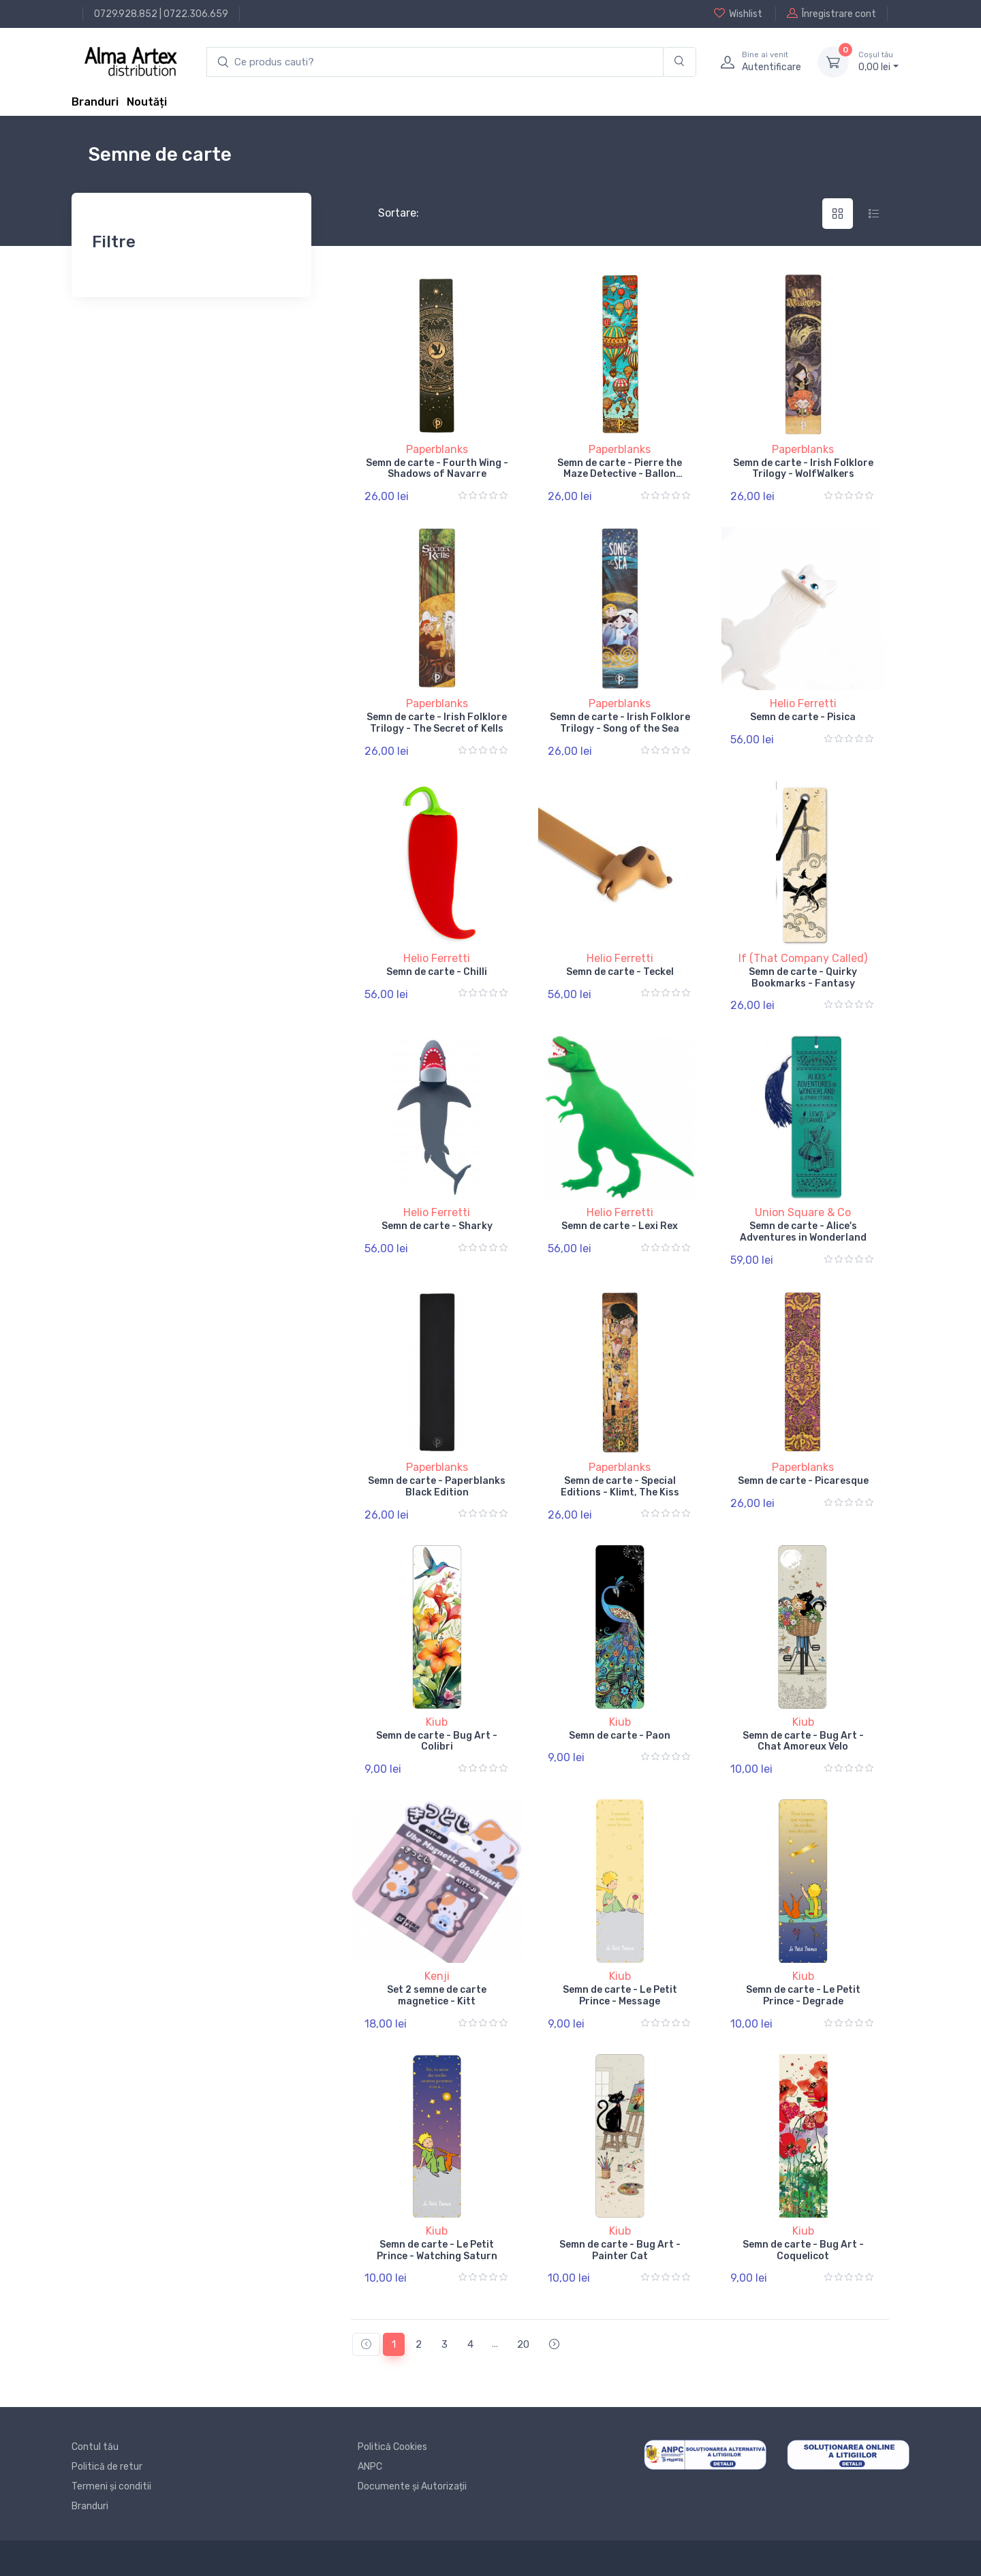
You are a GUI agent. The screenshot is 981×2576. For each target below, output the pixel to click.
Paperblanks (437, 449)
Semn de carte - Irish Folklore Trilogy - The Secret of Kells (437, 722)
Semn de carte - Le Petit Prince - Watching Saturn (437, 2250)
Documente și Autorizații (412, 2486)
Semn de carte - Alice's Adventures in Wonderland (803, 1231)
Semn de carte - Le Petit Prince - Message (620, 1995)
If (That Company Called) (802, 958)
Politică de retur (107, 2466)
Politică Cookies (392, 2447)
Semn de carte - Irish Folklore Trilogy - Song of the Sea (620, 722)
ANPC (370, 2466)
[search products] (435, 62)
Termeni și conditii (111, 2486)
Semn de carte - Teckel (620, 972)
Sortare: (387, 212)
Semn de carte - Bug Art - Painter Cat (620, 2250)
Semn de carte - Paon (619, 1735)
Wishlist (738, 13)
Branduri (95, 101)
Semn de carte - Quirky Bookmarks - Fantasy (803, 977)
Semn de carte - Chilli (436, 972)
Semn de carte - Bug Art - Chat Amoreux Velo (803, 1741)
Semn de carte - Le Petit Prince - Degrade (803, 1995)
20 (523, 2344)
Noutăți (147, 101)
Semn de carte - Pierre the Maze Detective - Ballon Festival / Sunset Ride (619, 474)
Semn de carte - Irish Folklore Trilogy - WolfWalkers (803, 468)
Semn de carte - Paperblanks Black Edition (436, 1486)
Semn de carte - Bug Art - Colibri (436, 1741)
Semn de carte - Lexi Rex (619, 1226)
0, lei (878, 61)
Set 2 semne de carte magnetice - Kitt (436, 1995)
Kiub (437, 1722)
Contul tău (95, 2447)
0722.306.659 (196, 14)
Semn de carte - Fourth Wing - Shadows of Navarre (437, 468)
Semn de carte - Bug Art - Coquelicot (803, 2250)
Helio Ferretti (803, 703)
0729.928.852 (125, 14)
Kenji (437, 1976)
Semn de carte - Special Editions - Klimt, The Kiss (620, 1486)
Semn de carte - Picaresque (803, 1481)
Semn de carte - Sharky (437, 1226)
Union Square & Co (803, 1212)
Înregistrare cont (831, 13)
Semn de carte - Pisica (803, 717)
